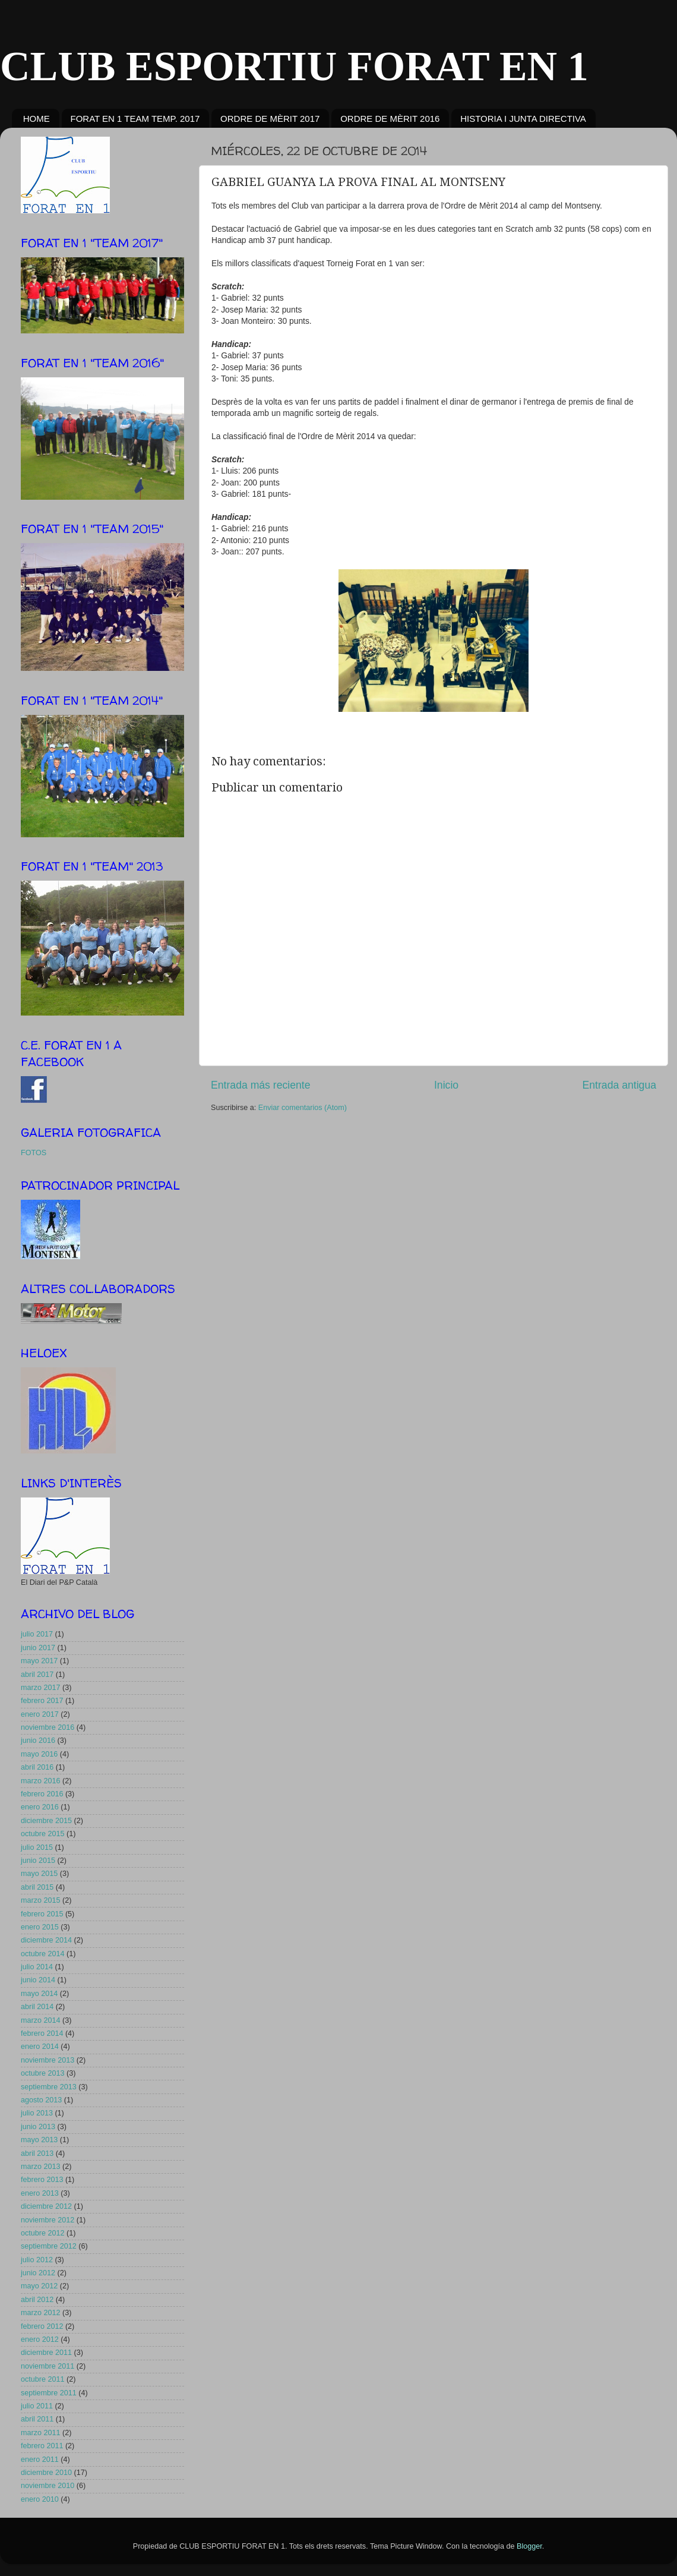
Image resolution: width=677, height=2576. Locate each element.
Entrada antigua (619, 1085)
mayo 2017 (39, 1661)
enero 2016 (40, 1807)
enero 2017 (40, 1714)
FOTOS (33, 1153)
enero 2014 (40, 2046)
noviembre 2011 (47, 2366)
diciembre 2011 (46, 2352)
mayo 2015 (39, 1873)
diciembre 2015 (46, 1821)
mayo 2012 (39, 2286)
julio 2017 (37, 1634)
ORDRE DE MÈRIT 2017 (269, 118)
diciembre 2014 (46, 1940)
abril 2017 (37, 1674)
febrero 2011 (42, 2446)
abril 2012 (37, 2300)
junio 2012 (38, 2273)
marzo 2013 (41, 2166)
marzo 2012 (41, 2313)
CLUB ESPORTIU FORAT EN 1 (294, 66)
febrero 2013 (42, 2179)
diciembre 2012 (46, 2206)
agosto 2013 (41, 2100)
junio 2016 (38, 1740)
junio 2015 (38, 1860)
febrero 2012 (42, 2326)
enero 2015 (40, 1927)
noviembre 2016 (47, 1727)
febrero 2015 (42, 1914)
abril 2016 (37, 1767)
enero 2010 (40, 2499)
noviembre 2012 (47, 2220)
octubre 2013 (43, 2073)
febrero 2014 (42, 2033)
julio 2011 (37, 2406)
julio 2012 (37, 2260)
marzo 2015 (41, 1900)
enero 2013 (40, 2193)
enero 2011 (40, 2459)
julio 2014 (37, 1967)
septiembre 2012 (49, 2246)
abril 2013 (37, 2153)
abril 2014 (37, 2007)
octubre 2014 (43, 1954)
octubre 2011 (43, 2379)
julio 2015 (37, 1847)
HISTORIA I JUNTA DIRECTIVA (523, 118)
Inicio (446, 1085)
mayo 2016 (39, 1754)
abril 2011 (37, 2419)
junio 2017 (38, 1648)
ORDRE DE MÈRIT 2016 (389, 118)
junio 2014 (38, 1980)
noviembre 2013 (47, 2060)
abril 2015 (37, 1887)
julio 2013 (37, 2113)
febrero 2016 (42, 1794)
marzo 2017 (41, 1687)
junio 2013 (38, 2127)
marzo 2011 (41, 2433)
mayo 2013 (39, 2140)
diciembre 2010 (46, 2472)
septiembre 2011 (49, 2393)
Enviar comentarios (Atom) (302, 1107)
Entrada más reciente (261, 1085)
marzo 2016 (41, 1781)
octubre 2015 (43, 1834)
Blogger (529, 2546)
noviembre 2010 (47, 2486)
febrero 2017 (42, 1701)
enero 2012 (40, 2339)
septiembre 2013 (49, 2087)
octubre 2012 (43, 2233)
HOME (36, 118)
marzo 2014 (41, 2020)
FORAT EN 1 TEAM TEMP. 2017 (135, 118)
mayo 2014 (39, 1993)
